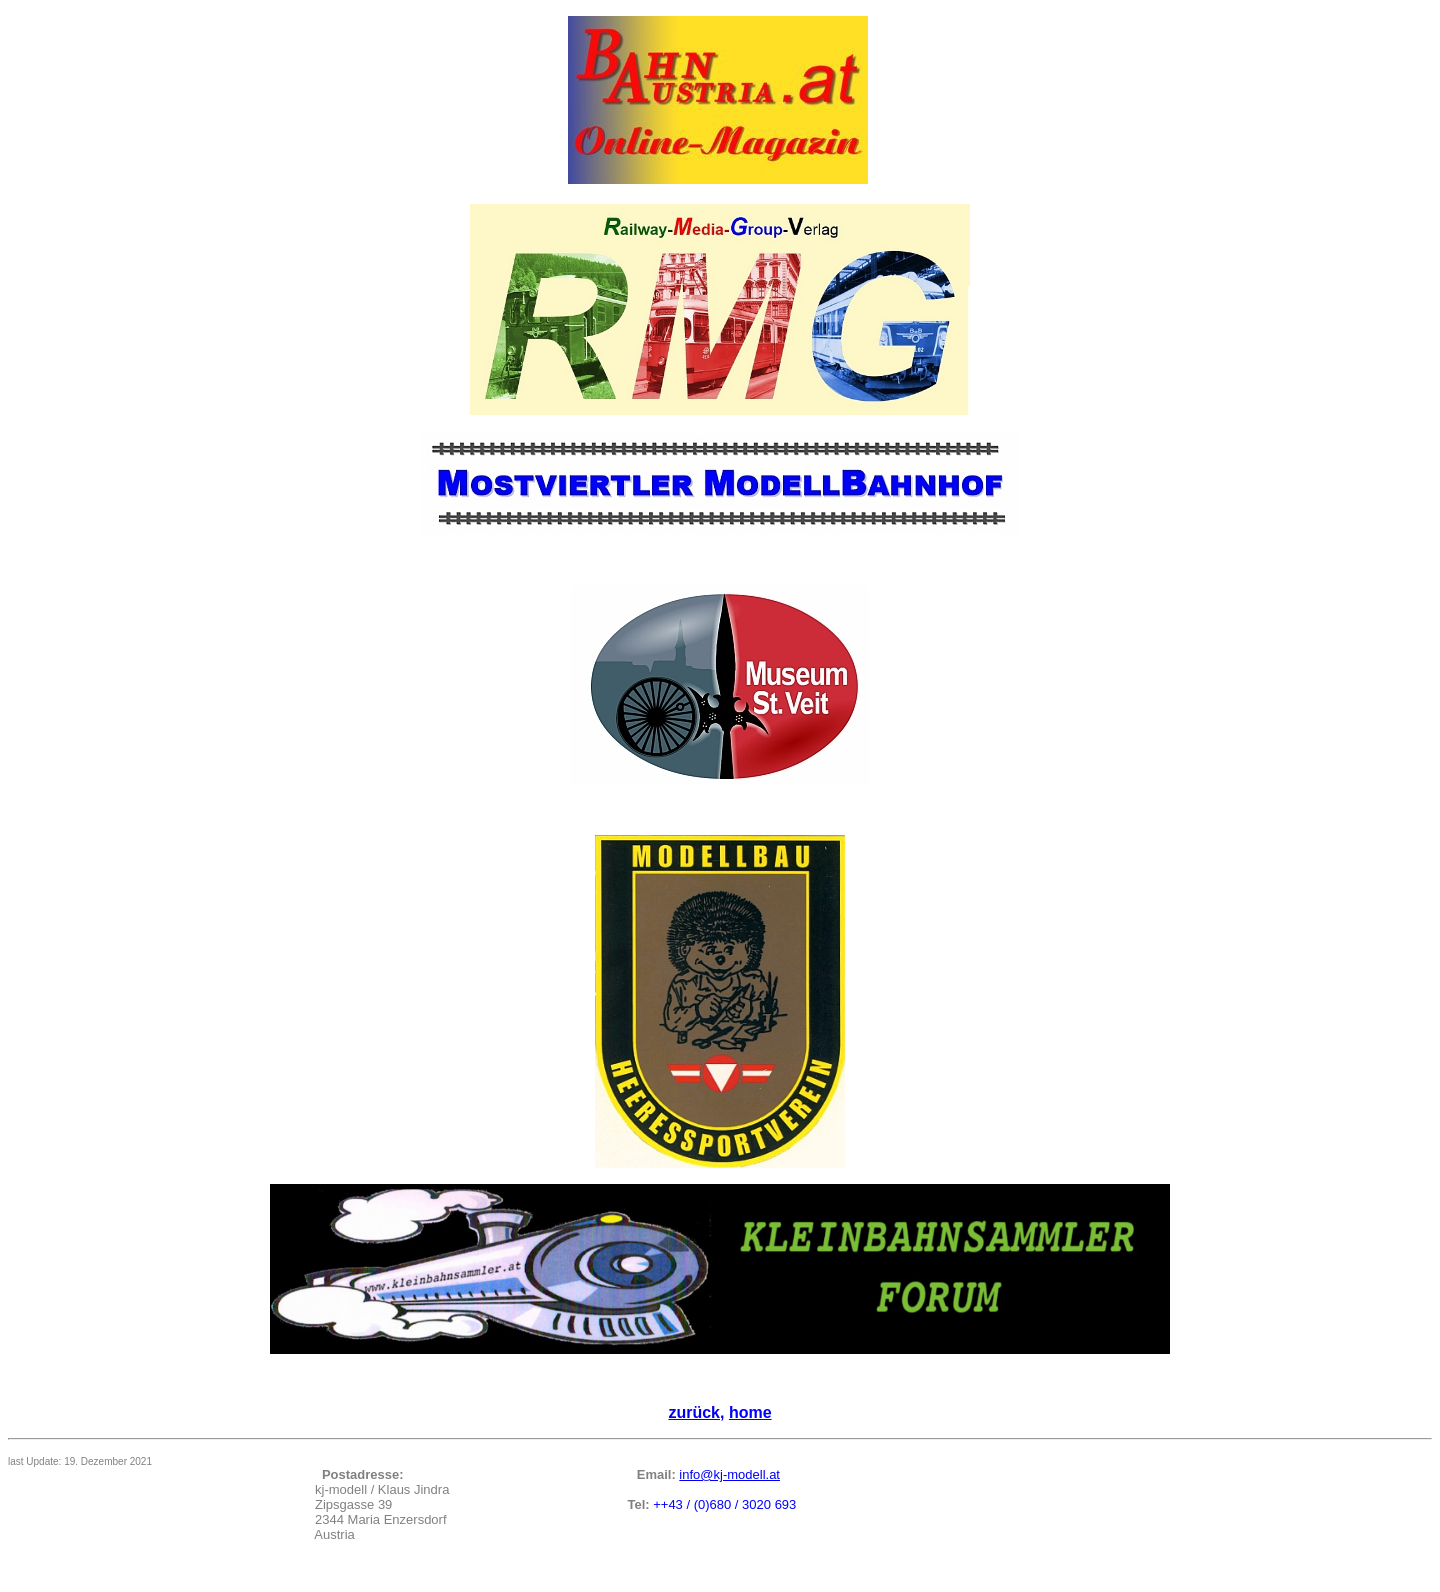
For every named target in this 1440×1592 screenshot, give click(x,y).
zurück (694, 1412)
